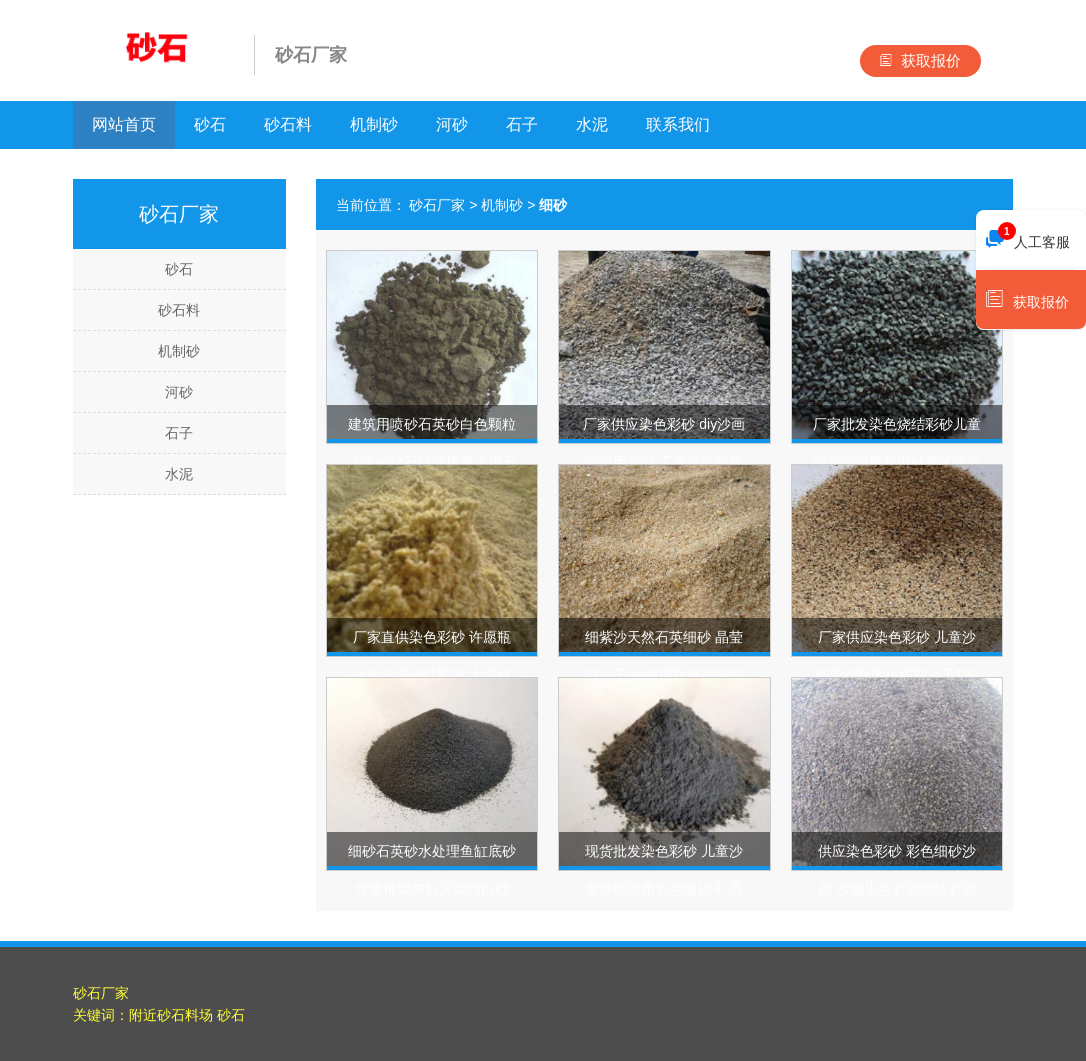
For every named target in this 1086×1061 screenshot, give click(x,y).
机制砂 (374, 124)
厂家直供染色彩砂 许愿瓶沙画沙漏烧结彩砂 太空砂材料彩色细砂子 (432, 675)
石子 (522, 124)
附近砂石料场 (171, 1015)
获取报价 (920, 60)
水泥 (592, 124)
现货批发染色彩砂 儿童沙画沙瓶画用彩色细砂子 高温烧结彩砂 (664, 889)
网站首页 (124, 124)
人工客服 (1028, 237)
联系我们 (678, 124)
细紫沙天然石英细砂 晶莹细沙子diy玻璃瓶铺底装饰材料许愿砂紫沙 (664, 675)
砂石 (210, 124)
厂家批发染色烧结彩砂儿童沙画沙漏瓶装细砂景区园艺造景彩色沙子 (897, 462)
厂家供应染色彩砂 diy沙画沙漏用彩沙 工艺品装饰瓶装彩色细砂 (664, 462)
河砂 (452, 124)
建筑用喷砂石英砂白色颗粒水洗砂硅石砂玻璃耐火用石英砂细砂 (432, 462)
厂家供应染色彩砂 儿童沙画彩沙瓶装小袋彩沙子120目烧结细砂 (896, 675)
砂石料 (288, 124)
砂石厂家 (437, 205)
